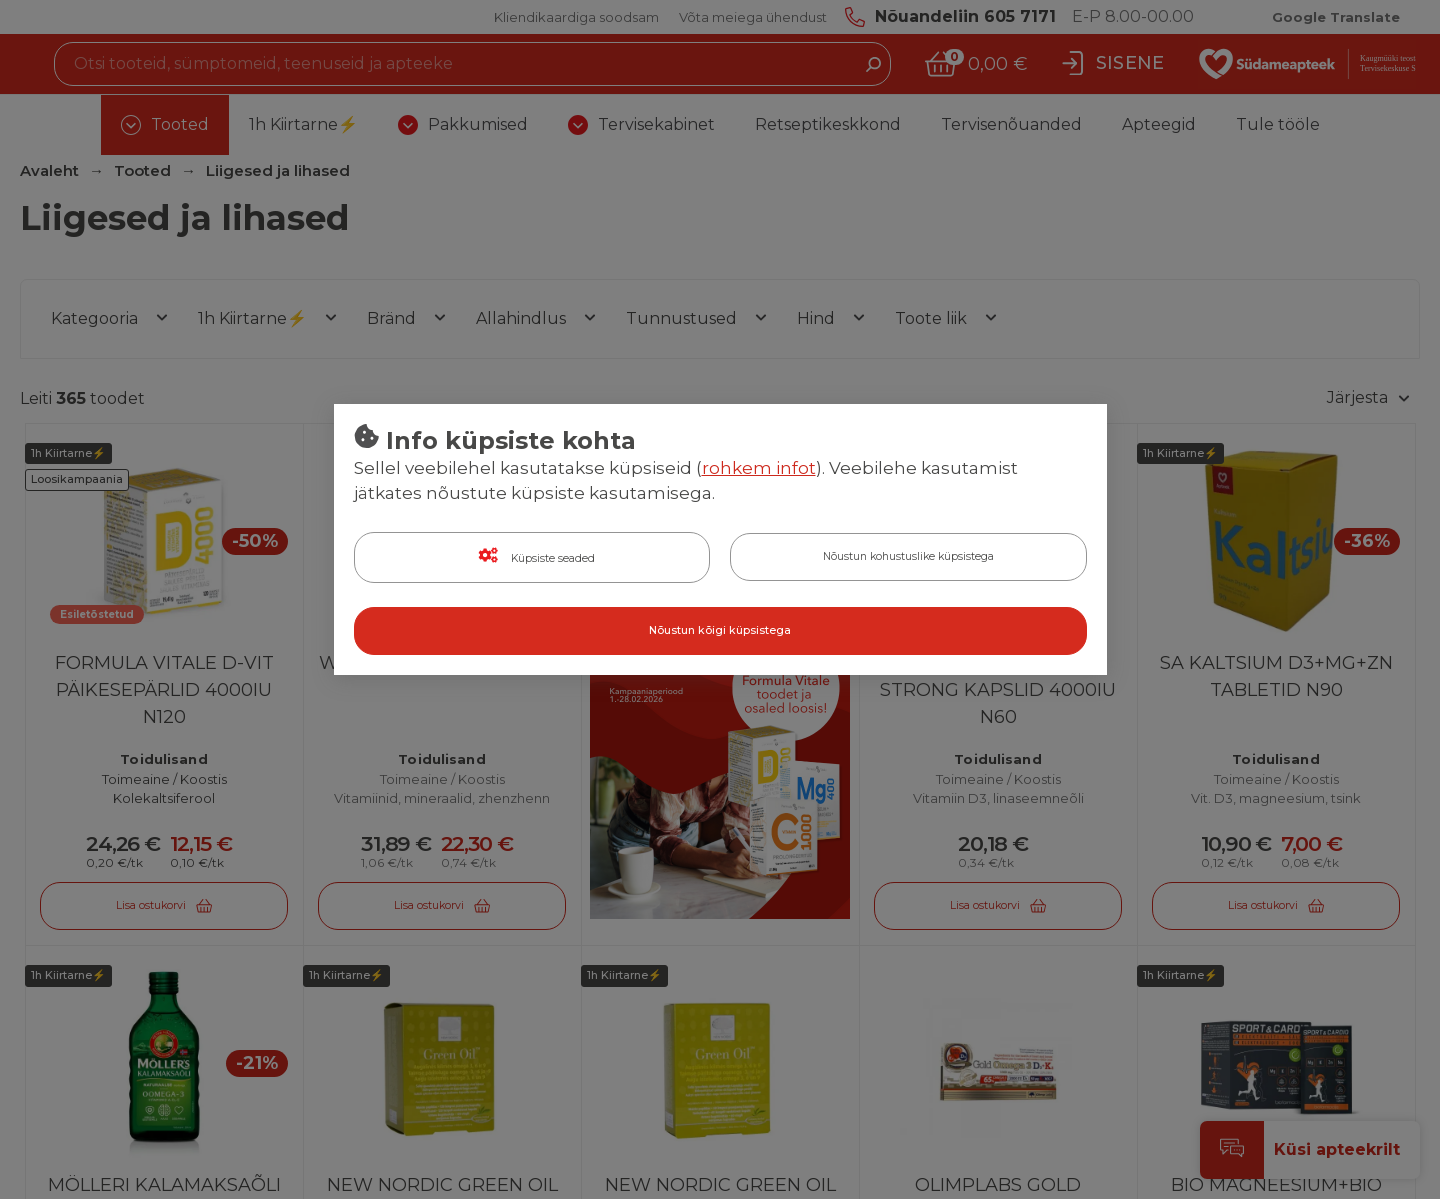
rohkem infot (759, 469)
